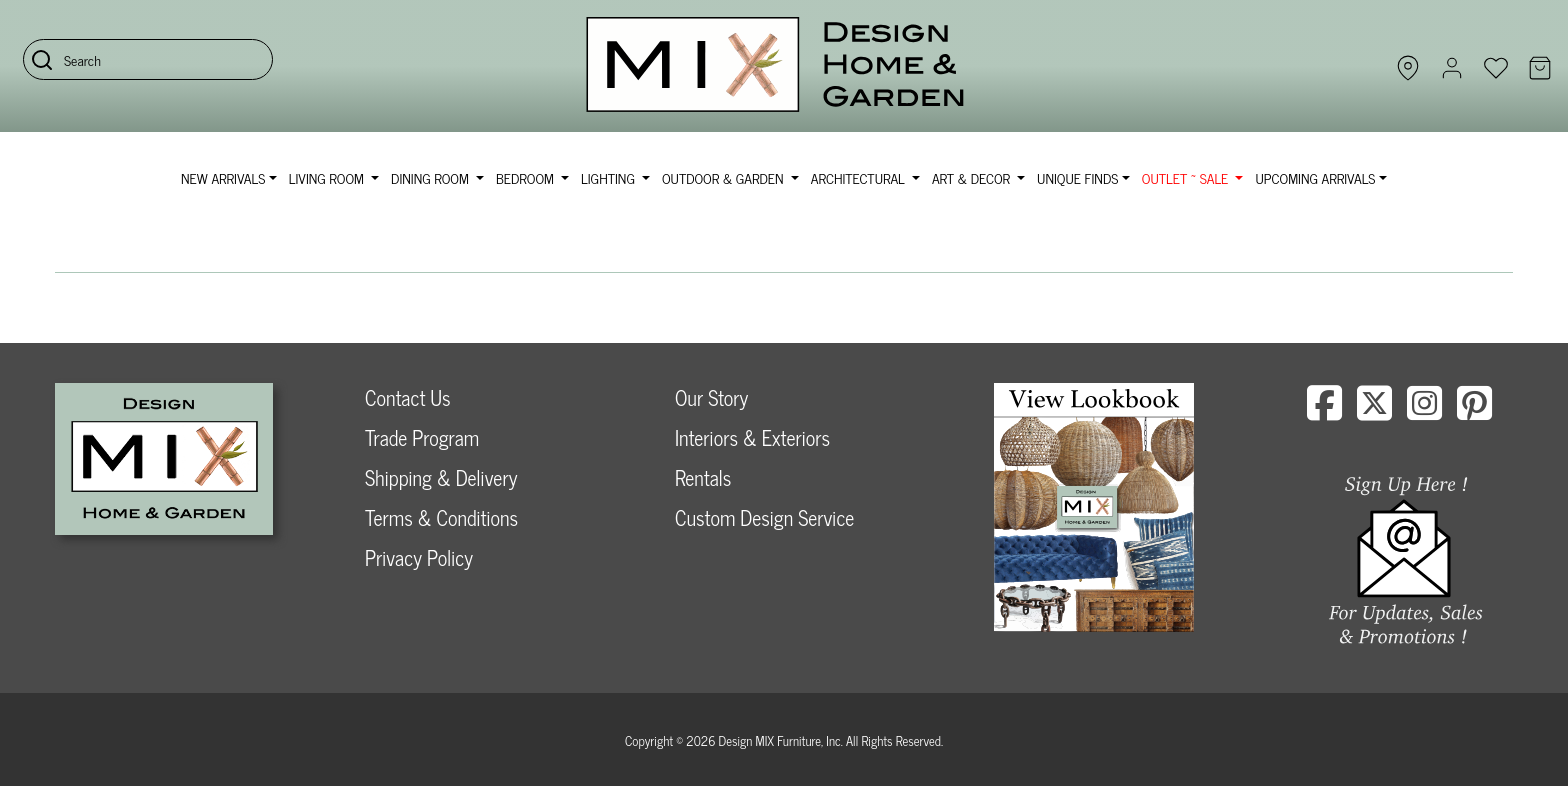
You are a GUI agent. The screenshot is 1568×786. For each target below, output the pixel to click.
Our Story (711, 397)
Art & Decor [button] (973, 177)
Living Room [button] (328, 177)
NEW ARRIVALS (223, 177)
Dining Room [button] (431, 177)
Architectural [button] (860, 177)
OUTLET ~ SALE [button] (1187, 177)
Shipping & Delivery (441, 477)
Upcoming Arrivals (1315, 177)
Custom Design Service (764, 517)
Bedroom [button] (527, 177)
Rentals (703, 477)
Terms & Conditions (441, 517)
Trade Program (422, 437)
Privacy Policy (419, 557)
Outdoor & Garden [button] (724, 177)
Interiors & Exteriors (752, 437)
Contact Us (408, 397)
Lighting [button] (609, 177)
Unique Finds (1077, 177)
